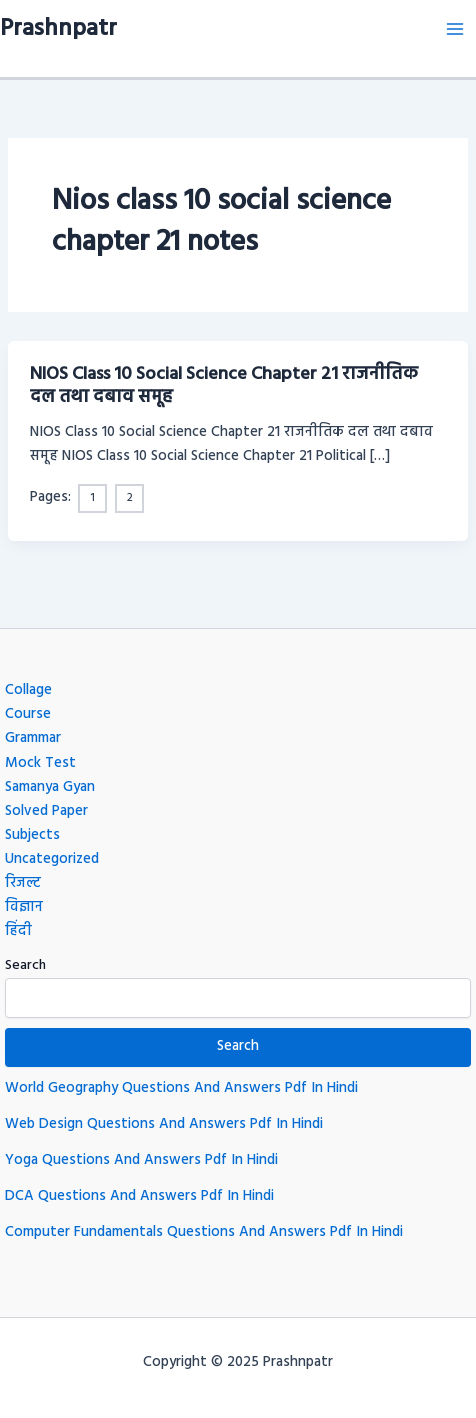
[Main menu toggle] (455, 29)
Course (28, 714)
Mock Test (40, 763)
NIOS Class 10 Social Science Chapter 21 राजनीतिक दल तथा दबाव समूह (224, 386)
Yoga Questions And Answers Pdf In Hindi (141, 1160)
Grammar (33, 738)
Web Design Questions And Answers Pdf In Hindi (164, 1124)
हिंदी (18, 931)
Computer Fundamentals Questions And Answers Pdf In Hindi (204, 1232)
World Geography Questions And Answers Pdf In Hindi (181, 1088)
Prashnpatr (58, 29)
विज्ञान (24, 907)
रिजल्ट (23, 883)
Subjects (32, 835)
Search (25, 965)
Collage (28, 690)
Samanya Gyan (50, 787)
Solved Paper (46, 811)
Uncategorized (52, 859)
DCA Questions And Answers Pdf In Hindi (139, 1196)
